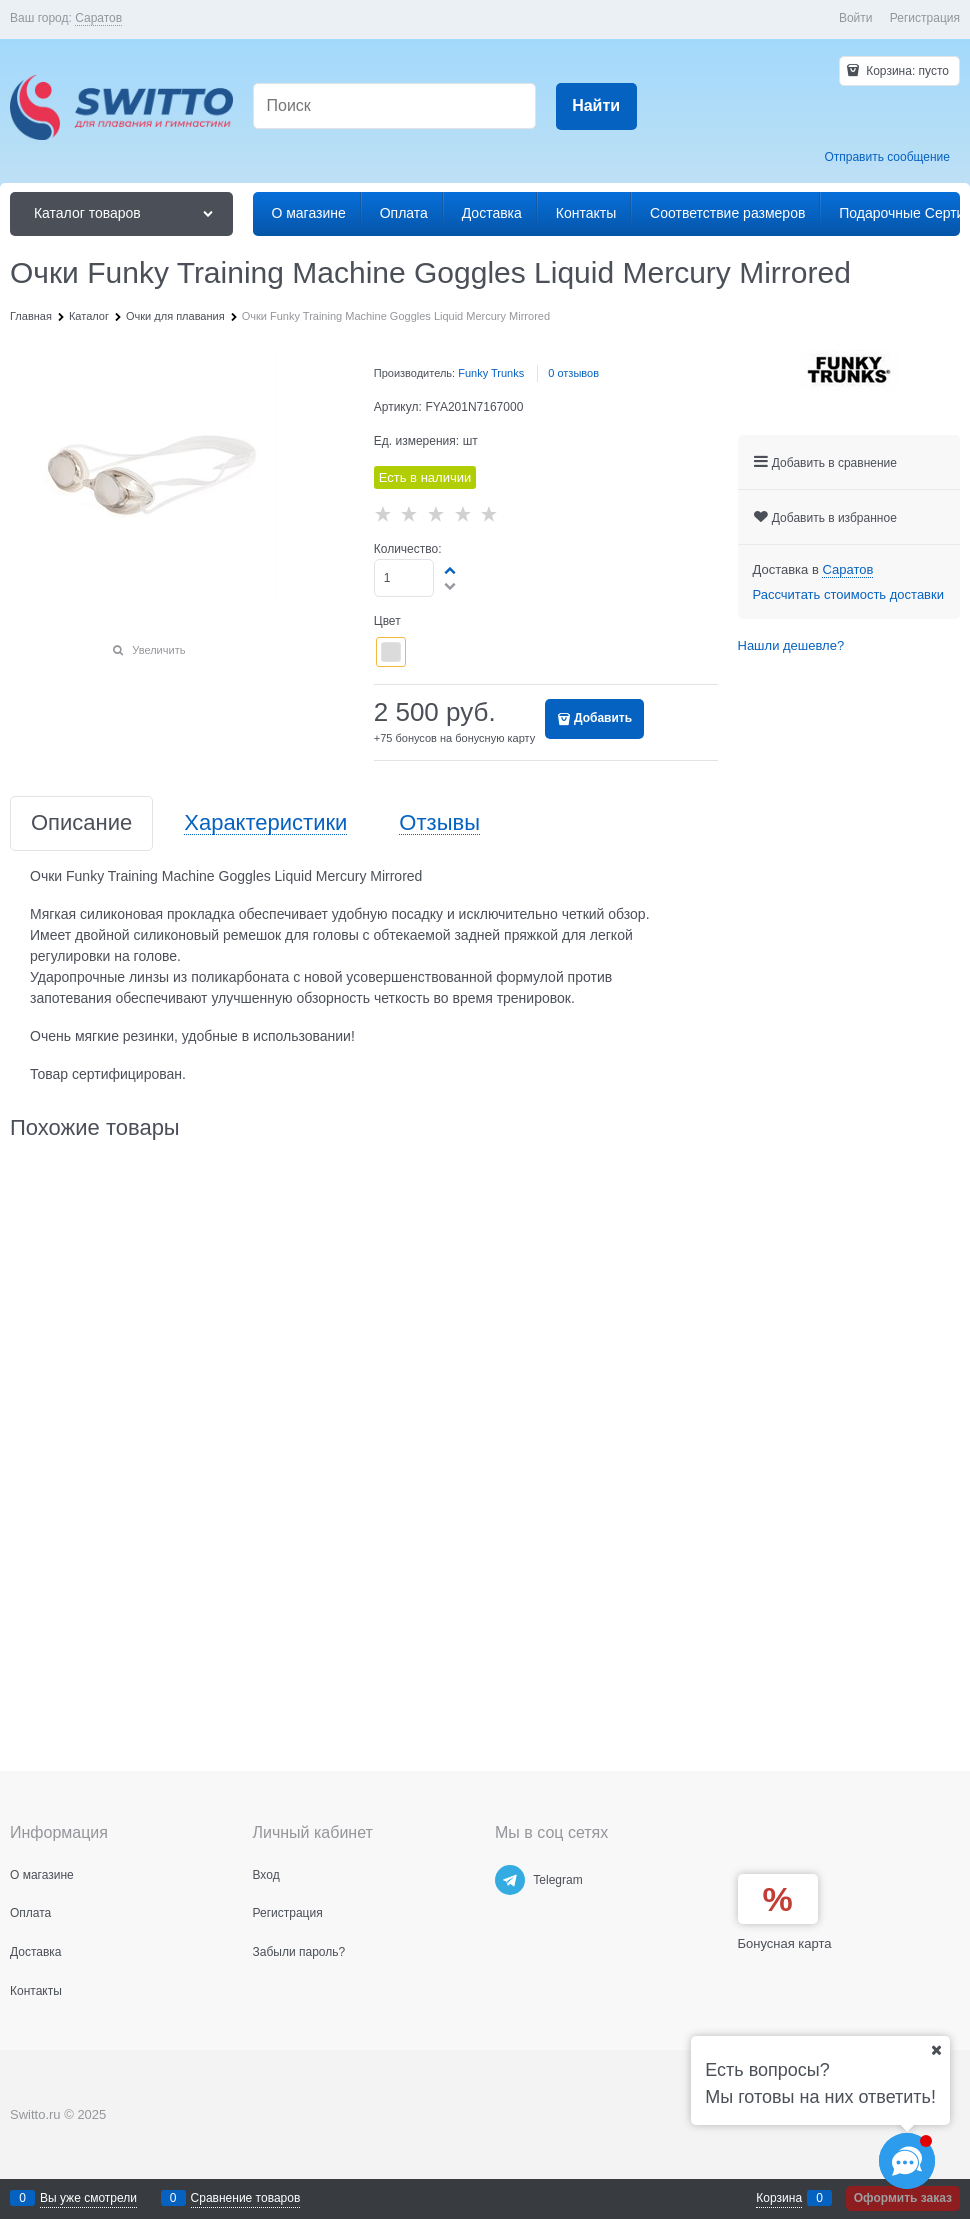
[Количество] (404, 578)
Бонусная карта (785, 1943)
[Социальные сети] (907, 2161)
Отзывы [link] (439, 823)
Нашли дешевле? (791, 645)
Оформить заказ (903, 2198)
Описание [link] (81, 823)
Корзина (779, 2198)
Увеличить (158, 650)
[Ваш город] (936, 2050)
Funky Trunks (491, 373)
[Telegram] (510, 1880)
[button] (451, 570)
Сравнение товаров (246, 2198)
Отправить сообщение (887, 157)
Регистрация (925, 18)
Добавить (603, 718)
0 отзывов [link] (573, 373)
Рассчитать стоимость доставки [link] (848, 594)
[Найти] (596, 106)
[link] (98, 18)
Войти (856, 18)
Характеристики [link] (265, 823)
